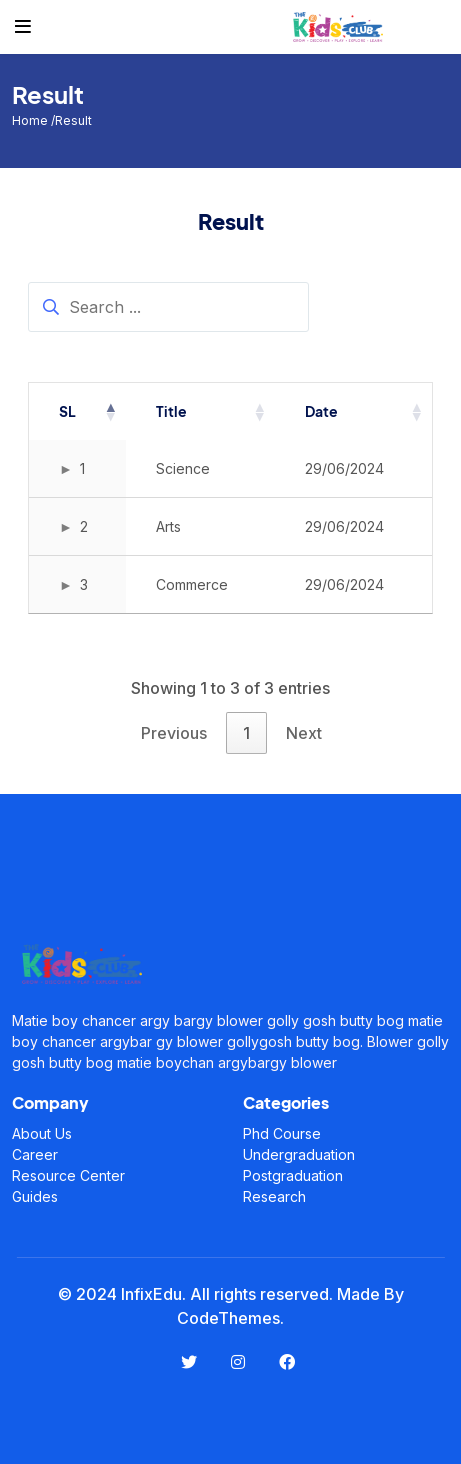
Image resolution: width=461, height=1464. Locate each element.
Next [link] (304, 733)
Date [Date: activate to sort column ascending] (321, 411)
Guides (35, 1196)
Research (274, 1196)
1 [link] (246, 733)
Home (31, 120)
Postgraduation (293, 1175)
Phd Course (282, 1133)
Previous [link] (174, 733)
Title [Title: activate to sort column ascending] (171, 411)
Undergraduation (299, 1154)
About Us (42, 1133)
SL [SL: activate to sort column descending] (67, 411)
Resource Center (68, 1175)
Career (35, 1154)
